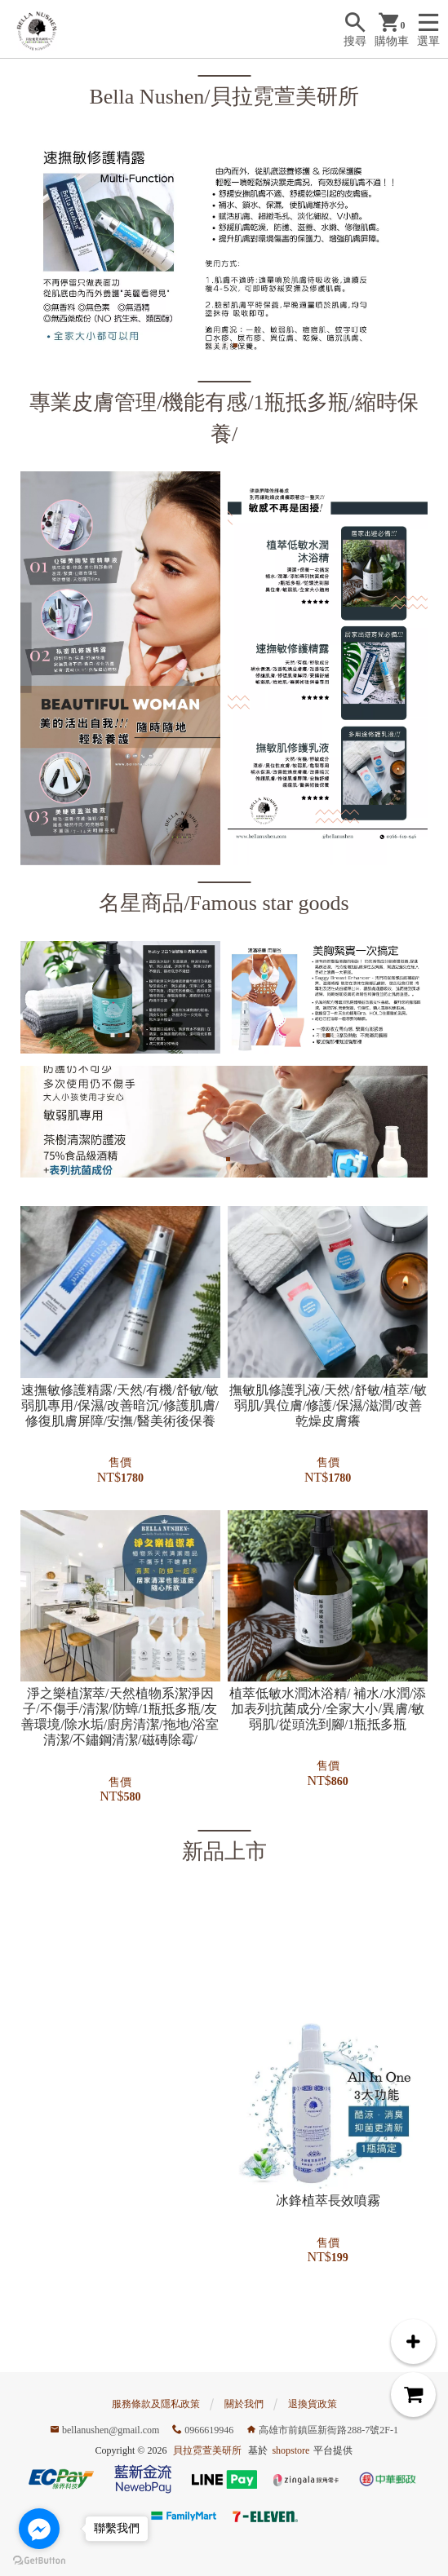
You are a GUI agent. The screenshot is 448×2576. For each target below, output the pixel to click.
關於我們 (244, 2404)
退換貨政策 (312, 2404)
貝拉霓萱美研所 (207, 2450)
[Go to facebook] (39, 2528)
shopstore (290, 2450)
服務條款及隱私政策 (156, 2404)
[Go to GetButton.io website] (39, 2560)
